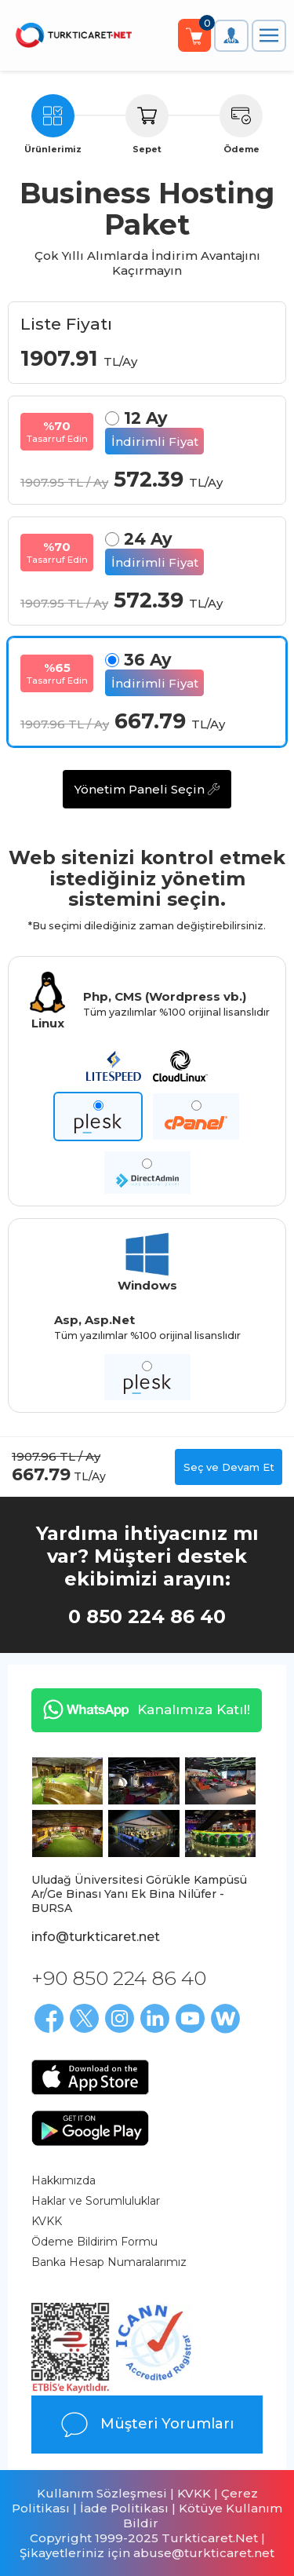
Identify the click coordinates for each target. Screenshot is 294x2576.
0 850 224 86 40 (147, 1616)
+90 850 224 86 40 (118, 1978)
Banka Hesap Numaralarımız (109, 2262)
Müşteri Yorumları (147, 2424)
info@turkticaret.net (95, 1936)
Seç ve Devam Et (228, 1467)
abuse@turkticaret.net (203, 2552)
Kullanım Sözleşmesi (102, 2493)
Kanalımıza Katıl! (140, 1709)
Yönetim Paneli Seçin (147, 789)
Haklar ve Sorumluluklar (95, 2201)
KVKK (46, 2221)
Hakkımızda (63, 2180)
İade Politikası (124, 2508)
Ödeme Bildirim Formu (94, 2242)
